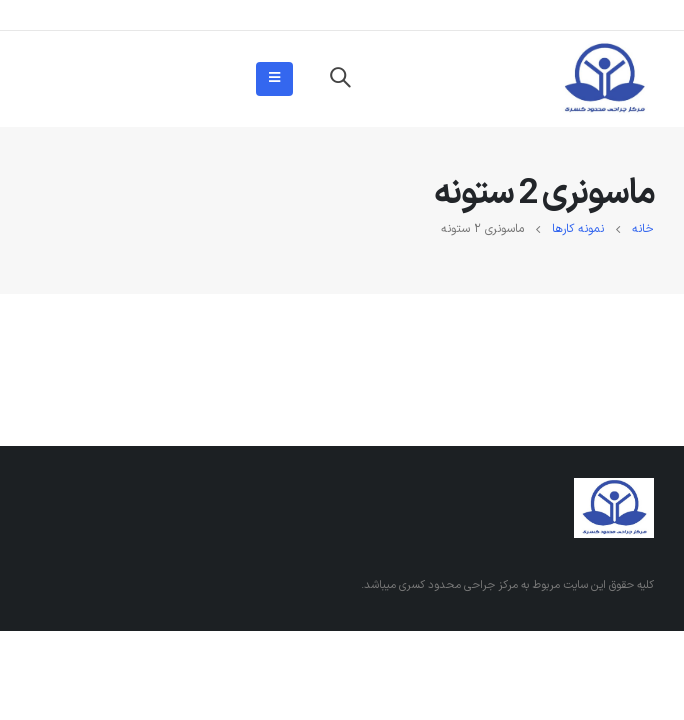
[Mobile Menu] (274, 79)
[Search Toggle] (340, 79)
